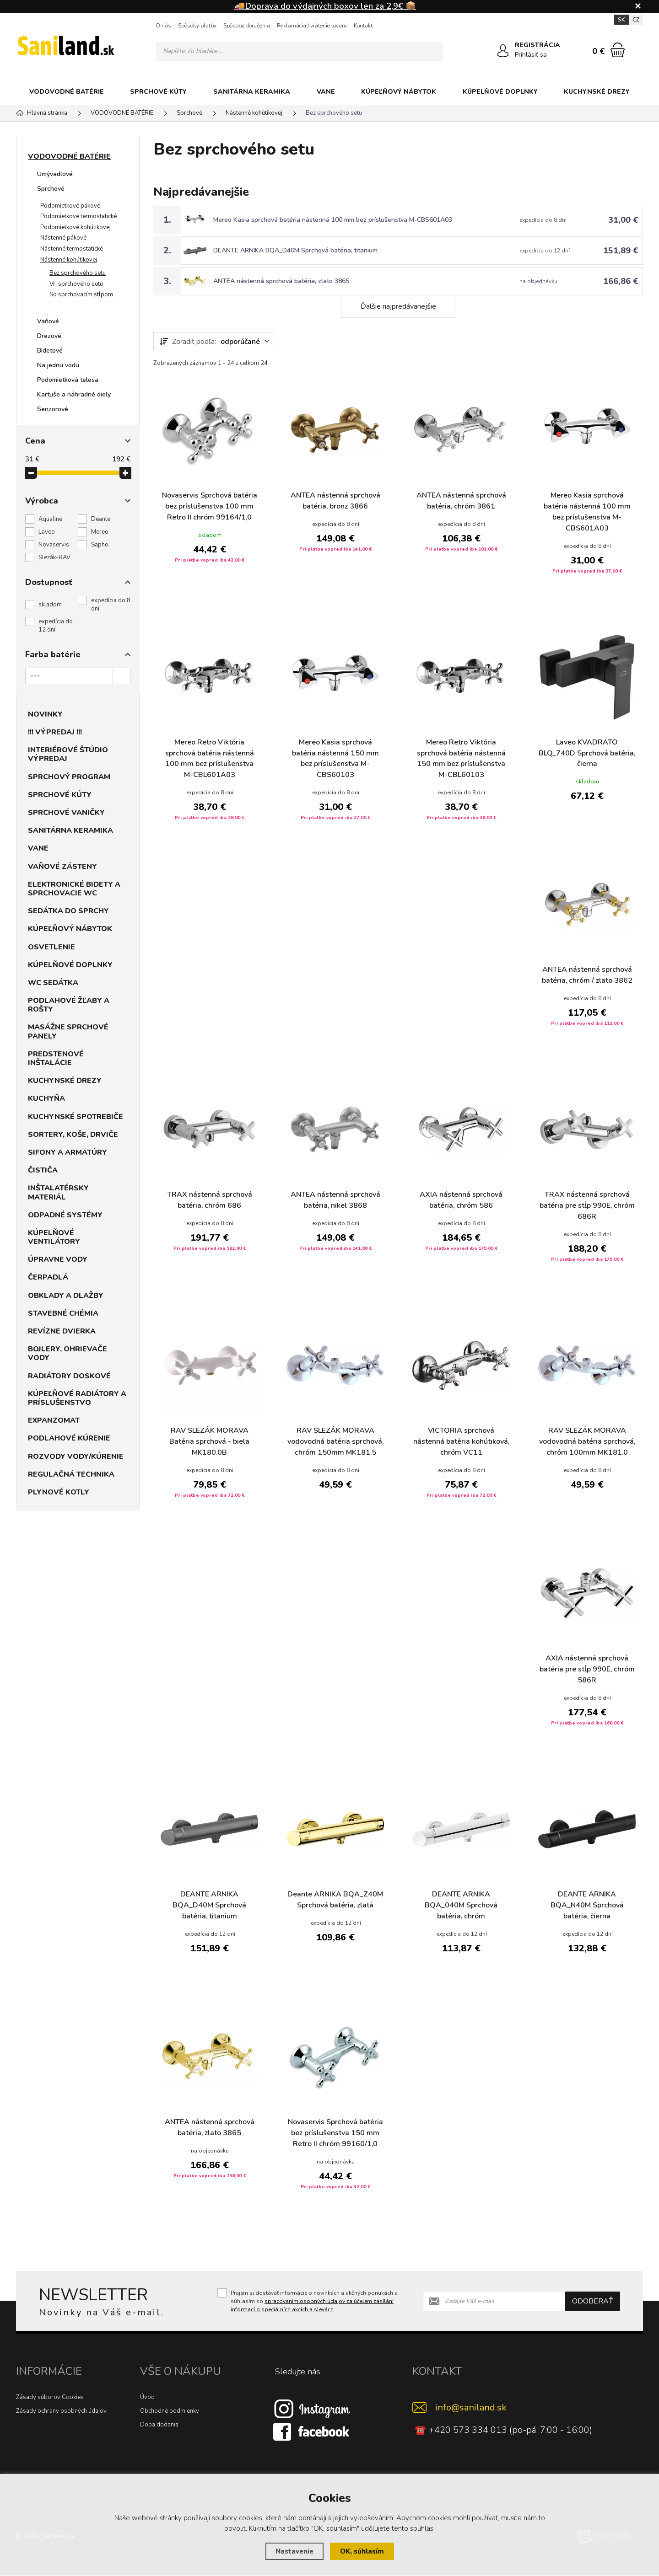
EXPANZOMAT (54, 1420)
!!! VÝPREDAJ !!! (55, 732)
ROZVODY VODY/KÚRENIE (76, 1456)
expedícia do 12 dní (55, 625)
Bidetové (50, 350)
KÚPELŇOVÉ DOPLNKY (500, 91)
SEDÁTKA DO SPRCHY (68, 911)
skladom (50, 604)
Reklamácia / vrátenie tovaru (312, 25)
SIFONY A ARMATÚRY (67, 1152)
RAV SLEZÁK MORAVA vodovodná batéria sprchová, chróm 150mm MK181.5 (335, 1442)
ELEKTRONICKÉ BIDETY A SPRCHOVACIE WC (74, 888)
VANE (326, 91)
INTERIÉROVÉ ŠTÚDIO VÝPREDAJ (68, 754)
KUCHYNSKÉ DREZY (597, 91)
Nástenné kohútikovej (68, 260)
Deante (100, 519)
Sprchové (51, 188)
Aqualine (50, 519)
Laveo (46, 532)
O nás (163, 25)
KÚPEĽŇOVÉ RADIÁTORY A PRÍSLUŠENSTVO (77, 1398)
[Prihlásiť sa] (502, 50)
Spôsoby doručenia (246, 25)
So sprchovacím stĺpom (81, 294)
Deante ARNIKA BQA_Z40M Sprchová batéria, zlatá (335, 1900)
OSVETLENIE (51, 947)
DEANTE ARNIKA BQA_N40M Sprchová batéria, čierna (587, 1906)
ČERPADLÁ (48, 1277)
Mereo (99, 532)
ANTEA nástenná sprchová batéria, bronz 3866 (335, 501)
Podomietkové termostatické (78, 216)
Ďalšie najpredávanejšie (398, 306)
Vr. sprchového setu (76, 284)
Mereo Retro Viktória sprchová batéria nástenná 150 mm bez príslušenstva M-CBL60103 (461, 759)
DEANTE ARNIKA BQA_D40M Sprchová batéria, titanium (295, 250)
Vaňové (48, 321)
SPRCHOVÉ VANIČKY (66, 813)
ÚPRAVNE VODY (57, 1259)
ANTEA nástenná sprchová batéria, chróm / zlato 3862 (586, 975)
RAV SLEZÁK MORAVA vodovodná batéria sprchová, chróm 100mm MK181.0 (587, 1442)
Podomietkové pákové (70, 206)
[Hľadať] (433, 51)
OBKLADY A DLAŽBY (65, 1296)
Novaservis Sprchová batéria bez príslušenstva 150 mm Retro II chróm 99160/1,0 (335, 2134)
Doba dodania (159, 2425)
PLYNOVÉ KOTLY (58, 1492)
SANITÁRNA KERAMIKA (251, 91)
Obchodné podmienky (169, 2411)
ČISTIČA (43, 1170)
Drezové (49, 336)
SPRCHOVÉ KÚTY (158, 91)
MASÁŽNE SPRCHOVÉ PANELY (68, 1031)
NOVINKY (45, 714)
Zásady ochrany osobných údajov (61, 2411)
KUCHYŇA (46, 1098)
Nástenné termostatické (71, 249)
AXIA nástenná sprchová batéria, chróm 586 (461, 1200)
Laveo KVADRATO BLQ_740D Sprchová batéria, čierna (587, 754)
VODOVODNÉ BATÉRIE (66, 91)
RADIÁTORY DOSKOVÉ (69, 1376)
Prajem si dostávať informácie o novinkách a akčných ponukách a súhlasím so (314, 2301)
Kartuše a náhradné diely (74, 394)
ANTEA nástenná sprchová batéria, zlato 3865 (281, 281)
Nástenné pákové (63, 238)
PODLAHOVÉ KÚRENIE (69, 1438)
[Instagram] (312, 2409)
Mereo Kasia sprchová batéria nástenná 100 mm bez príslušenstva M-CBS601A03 (332, 219)
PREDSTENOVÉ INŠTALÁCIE (56, 1058)
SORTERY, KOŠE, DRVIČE (73, 1135)
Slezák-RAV (54, 557)
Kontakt (363, 25)
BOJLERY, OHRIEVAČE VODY (67, 1353)
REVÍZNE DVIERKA (62, 1331)
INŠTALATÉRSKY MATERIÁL (58, 1192)
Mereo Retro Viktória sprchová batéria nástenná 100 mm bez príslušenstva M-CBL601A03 (209, 759)
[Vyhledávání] (299, 51)
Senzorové (52, 409)
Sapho (99, 545)
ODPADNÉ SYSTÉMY (65, 1215)
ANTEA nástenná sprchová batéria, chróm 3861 (461, 501)
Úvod (147, 2398)
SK (621, 19)
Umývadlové (55, 174)
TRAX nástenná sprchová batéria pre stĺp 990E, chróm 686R (587, 1206)
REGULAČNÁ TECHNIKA (71, 1474)
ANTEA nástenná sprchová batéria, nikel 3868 (335, 1200)
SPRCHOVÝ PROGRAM (69, 777)
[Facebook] (312, 2431)
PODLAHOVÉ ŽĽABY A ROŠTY (68, 1005)
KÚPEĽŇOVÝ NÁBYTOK (398, 91)
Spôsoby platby (197, 25)
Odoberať (592, 2301)
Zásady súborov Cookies (50, 2398)
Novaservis (53, 545)
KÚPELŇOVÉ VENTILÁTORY (54, 1237)
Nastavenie (294, 2551)
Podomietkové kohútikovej (75, 227)
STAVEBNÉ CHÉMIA (63, 1313)
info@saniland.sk (471, 2408)
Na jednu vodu (58, 365)
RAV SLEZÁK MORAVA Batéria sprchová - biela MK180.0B (209, 1442)
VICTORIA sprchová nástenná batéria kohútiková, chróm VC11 (461, 1442)
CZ (635, 19)
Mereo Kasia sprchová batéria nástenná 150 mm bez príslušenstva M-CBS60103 (335, 759)
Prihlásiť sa (531, 54)
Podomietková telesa (67, 379)
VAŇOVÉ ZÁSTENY (62, 867)
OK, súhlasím (362, 2551)
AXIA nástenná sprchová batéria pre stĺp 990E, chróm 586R (587, 1670)
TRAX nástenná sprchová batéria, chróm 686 (209, 1200)
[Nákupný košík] (617, 50)
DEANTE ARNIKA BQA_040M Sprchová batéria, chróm (461, 1906)
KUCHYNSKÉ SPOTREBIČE (75, 1117)
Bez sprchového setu (77, 273)
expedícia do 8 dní (110, 604)
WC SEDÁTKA (53, 983)
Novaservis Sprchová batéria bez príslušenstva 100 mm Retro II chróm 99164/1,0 (209, 507)
